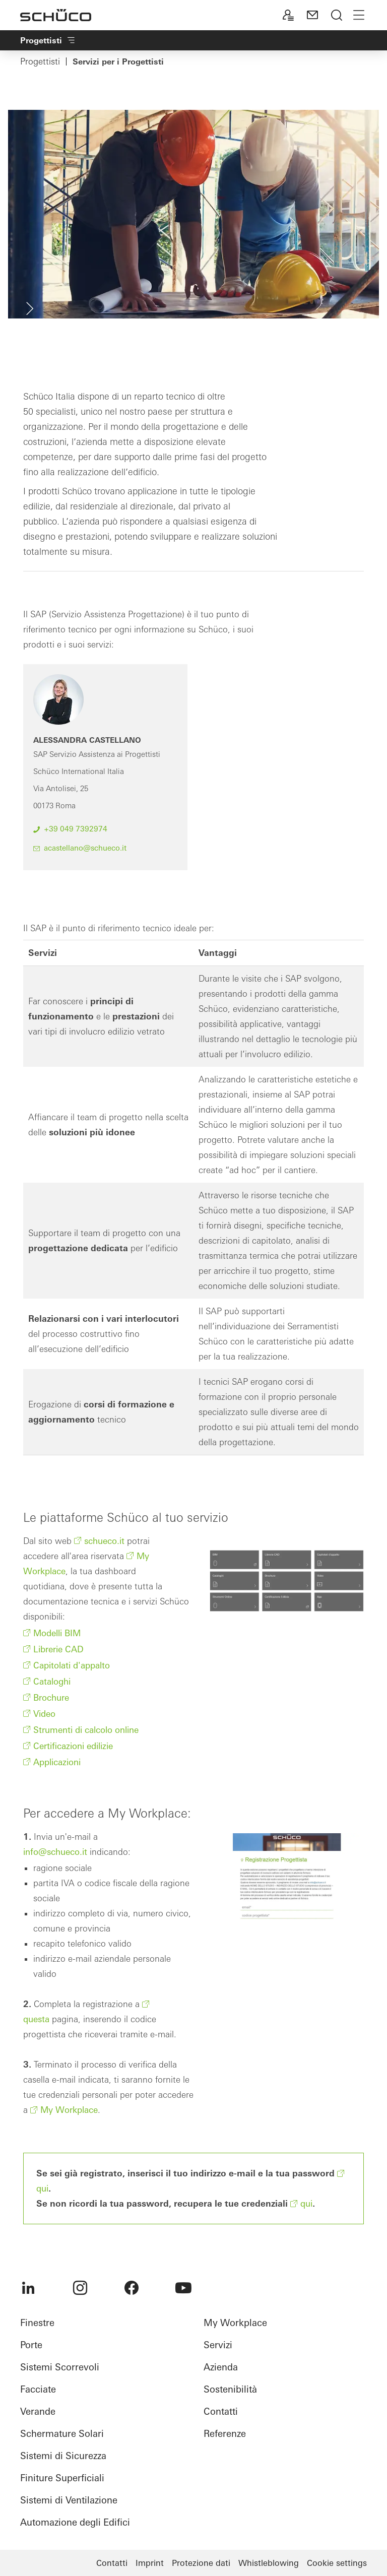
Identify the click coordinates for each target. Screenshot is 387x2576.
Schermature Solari (62, 2433)
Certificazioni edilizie (73, 1746)
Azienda (221, 2367)
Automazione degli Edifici (75, 2522)
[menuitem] (28, 2288)
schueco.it (104, 1540)
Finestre (37, 2323)
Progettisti (40, 61)
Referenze (225, 2433)
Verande (37, 2411)
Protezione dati (201, 2563)
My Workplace (69, 2109)
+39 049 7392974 (75, 828)
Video (44, 1713)
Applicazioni (57, 1762)
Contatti (221, 2411)
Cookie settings (337, 2563)
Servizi (218, 2345)
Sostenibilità (230, 2389)
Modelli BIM (57, 1633)
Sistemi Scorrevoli (59, 2367)
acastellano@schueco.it (85, 848)
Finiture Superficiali (62, 2478)
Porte (31, 2345)
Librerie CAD (58, 1649)
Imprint (150, 2563)
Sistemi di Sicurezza (63, 2456)
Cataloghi (52, 1681)
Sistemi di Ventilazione (68, 2500)
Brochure (51, 1697)
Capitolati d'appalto (71, 1665)
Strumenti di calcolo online (86, 1729)
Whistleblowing (268, 2563)
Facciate (38, 2389)
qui (306, 2203)
